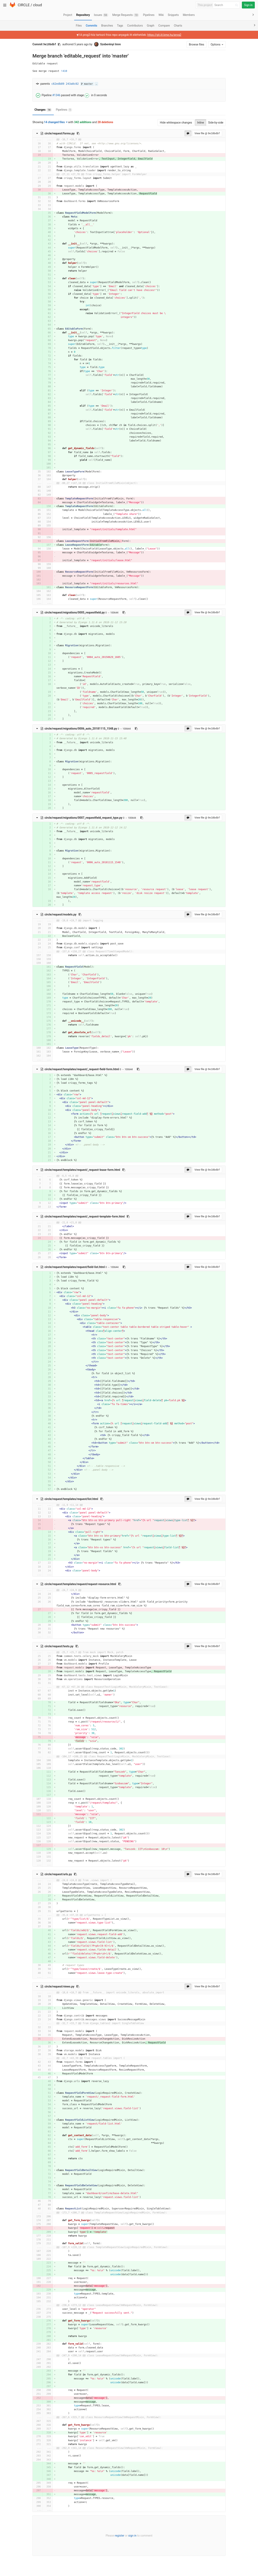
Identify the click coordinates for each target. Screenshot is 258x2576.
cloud (37, 5)
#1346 (56, 95)
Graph (150, 25)
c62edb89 (57, 83)
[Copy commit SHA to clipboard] (59, 44)
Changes (43, 110)
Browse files (196, 44)
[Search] (226, 5)
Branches (107, 25)
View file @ (207, 133)
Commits (91, 25)
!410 (64, 70)
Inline (200, 122)
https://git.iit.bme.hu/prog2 (164, 34)
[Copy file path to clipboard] (78, 133)
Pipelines (64, 110)
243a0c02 (72, 83)
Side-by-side (215, 122)
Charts (178, 25)
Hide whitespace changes (176, 122)
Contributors (135, 25)
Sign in (248, 5)
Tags (120, 25)
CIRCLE (24, 5)
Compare (164, 25)
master (87, 83)
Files (79, 25)
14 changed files (56, 122)
